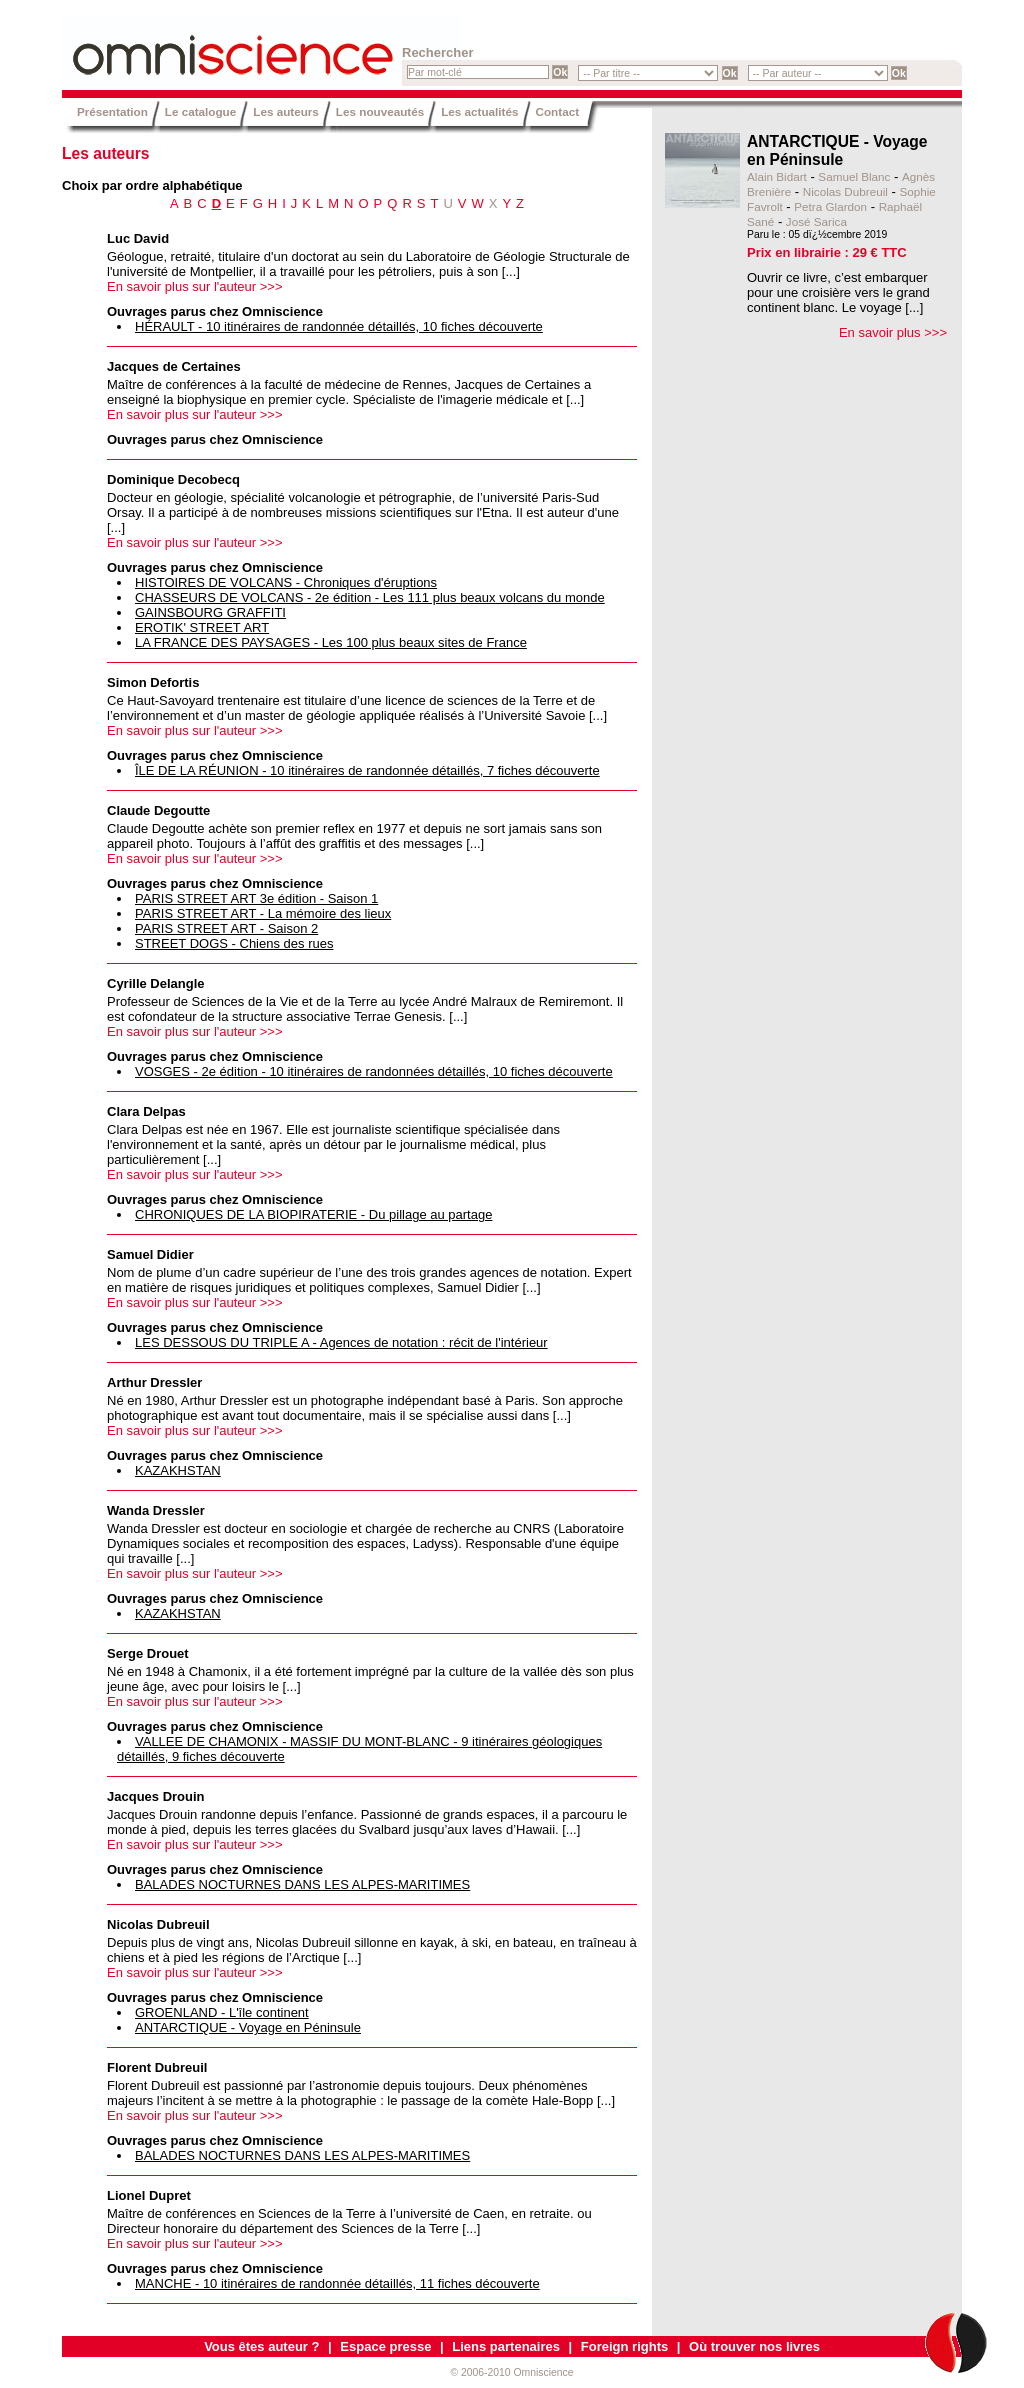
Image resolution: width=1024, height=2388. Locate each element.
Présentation (112, 111)
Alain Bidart (777, 176)
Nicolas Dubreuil (158, 1924)
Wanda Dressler (156, 1510)
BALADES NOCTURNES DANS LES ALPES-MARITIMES (302, 1884)
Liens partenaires (506, 2346)
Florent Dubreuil (157, 2067)
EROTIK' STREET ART (202, 627)
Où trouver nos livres (754, 2346)
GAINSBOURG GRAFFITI (210, 612)
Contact (558, 111)
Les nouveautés (380, 111)
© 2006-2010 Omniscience (511, 2372)
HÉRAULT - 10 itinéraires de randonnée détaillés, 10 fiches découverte (339, 326)
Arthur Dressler (154, 1382)
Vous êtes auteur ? (261, 2346)
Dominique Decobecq (173, 479)
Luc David (138, 238)
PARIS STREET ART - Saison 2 (226, 928)
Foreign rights (624, 2346)
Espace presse (385, 2346)
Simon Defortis (153, 682)
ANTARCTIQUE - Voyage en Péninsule (248, 2027)
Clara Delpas (146, 1111)
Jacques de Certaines (174, 366)
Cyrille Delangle (156, 983)
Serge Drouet (148, 1653)
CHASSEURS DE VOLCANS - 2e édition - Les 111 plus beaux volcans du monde (370, 597)
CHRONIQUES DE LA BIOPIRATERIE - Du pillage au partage (313, 1214)
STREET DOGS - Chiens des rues (234, 943)
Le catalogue (200, 111)
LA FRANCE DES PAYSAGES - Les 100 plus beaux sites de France (331, 642)
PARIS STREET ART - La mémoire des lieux (263, 913)
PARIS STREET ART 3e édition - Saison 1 (256, 898)
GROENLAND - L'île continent (222, 2012)
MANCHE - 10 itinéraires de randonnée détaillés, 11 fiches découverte (337, 2283)
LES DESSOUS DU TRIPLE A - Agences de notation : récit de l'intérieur (341, 1342)
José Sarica (816, 221)
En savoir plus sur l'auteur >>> (195, 286)
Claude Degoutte (158, 810)
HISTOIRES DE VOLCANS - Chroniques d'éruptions (286, 582)
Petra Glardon (830, 206)
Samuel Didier (150, 1254)
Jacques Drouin (156, 1796)
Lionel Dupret (149, 2195)
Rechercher (438, 52)
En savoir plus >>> (893, 332)
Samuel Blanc (854, 176)
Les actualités (479, 111)
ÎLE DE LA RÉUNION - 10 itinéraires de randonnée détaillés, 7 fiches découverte (367, 770)
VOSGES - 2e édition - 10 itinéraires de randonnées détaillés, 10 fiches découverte (374, 1071)
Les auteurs (286, 111)
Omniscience (182, 45)
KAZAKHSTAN (178, 1470)
